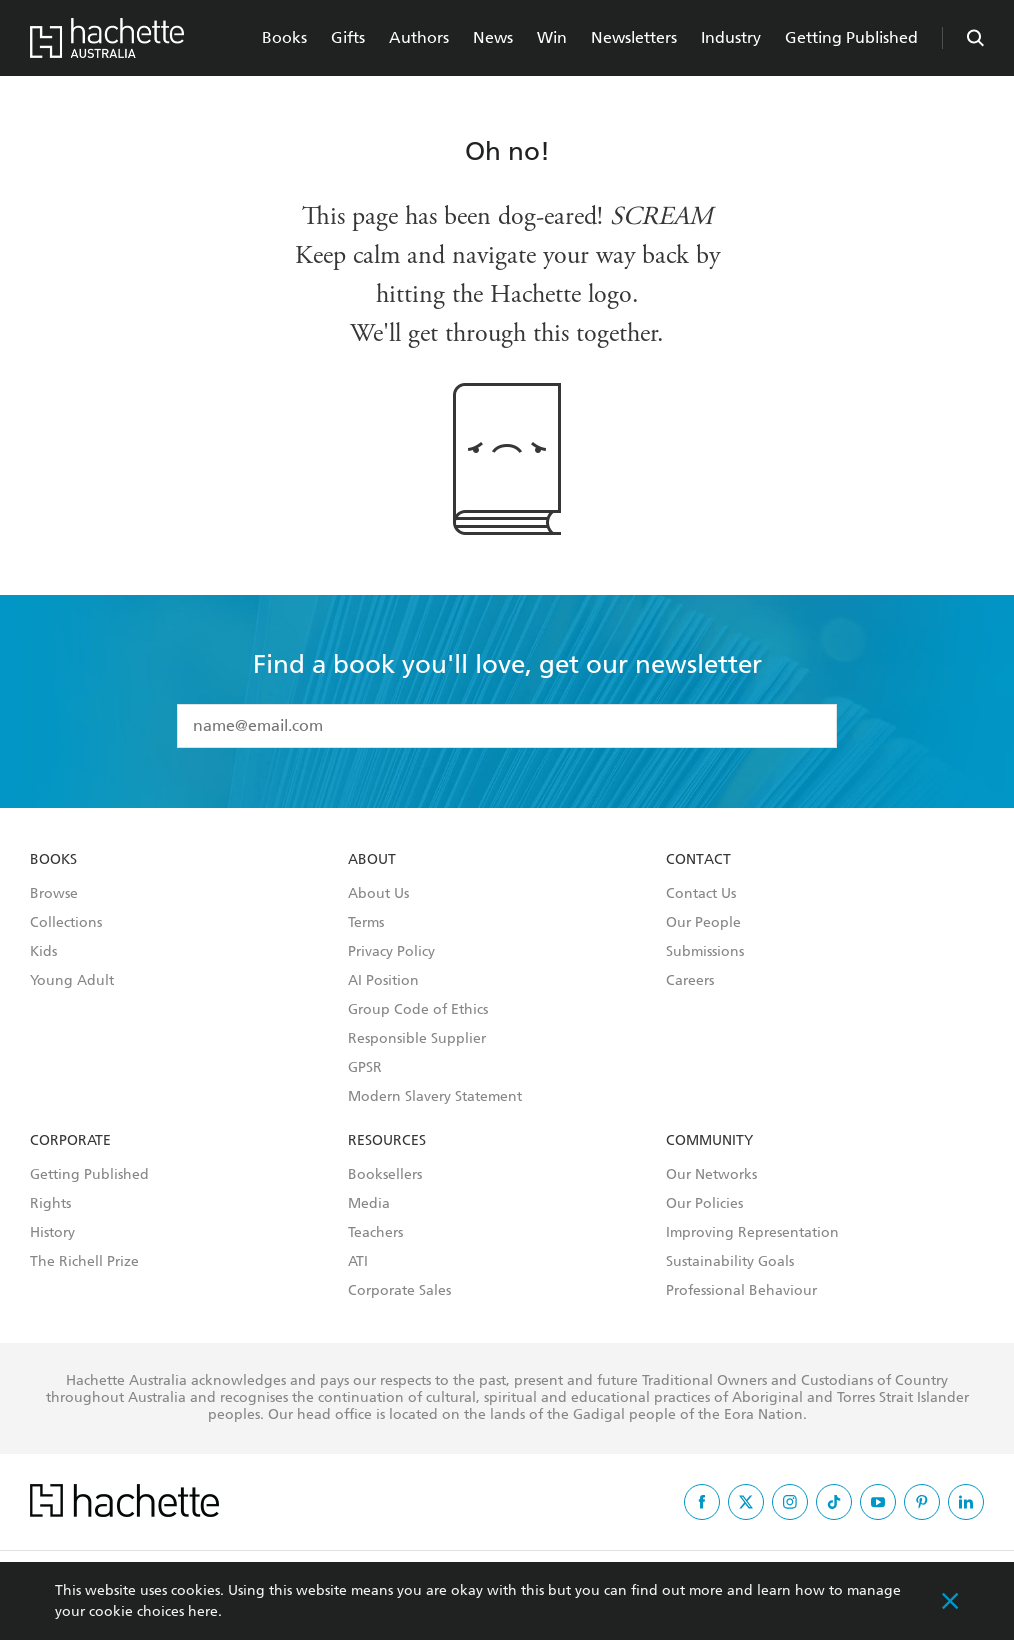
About (372, 860)
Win (552, 37)
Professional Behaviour (741, 1291)
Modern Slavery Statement (435, 1097)
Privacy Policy (391, 952)
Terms (366, 923)
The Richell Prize (84, 1262)
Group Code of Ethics (418, 1010)
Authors (419, 37)
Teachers (375, 1233)
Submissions (705, 952)
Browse (54, 894)
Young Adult (72, 981)
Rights (50, 1204)
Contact (698, 860)
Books (284, 37)
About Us (378, 894)
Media (369, 1204)
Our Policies (704, 1204)
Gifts (348, 37)
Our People (703, 923)
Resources (387, 1141)
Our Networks (711, 1175)
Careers (690, 981)
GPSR (365, 1068)
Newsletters (634, 37)
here (203, 1611)
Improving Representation (752, 1233)
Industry (731, 37)
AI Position (383, 981)
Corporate (70, 1141)
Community (709, 1141)
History (52, 1233)
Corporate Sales (399, 1291)
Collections (66, 923)
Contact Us (701, 894)
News (493, 37)
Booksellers (385, 1175)
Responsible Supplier (417, 1039)
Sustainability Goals (730, 1262)
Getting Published (851, 37)
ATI (358, 1262)
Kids (43, 952)
